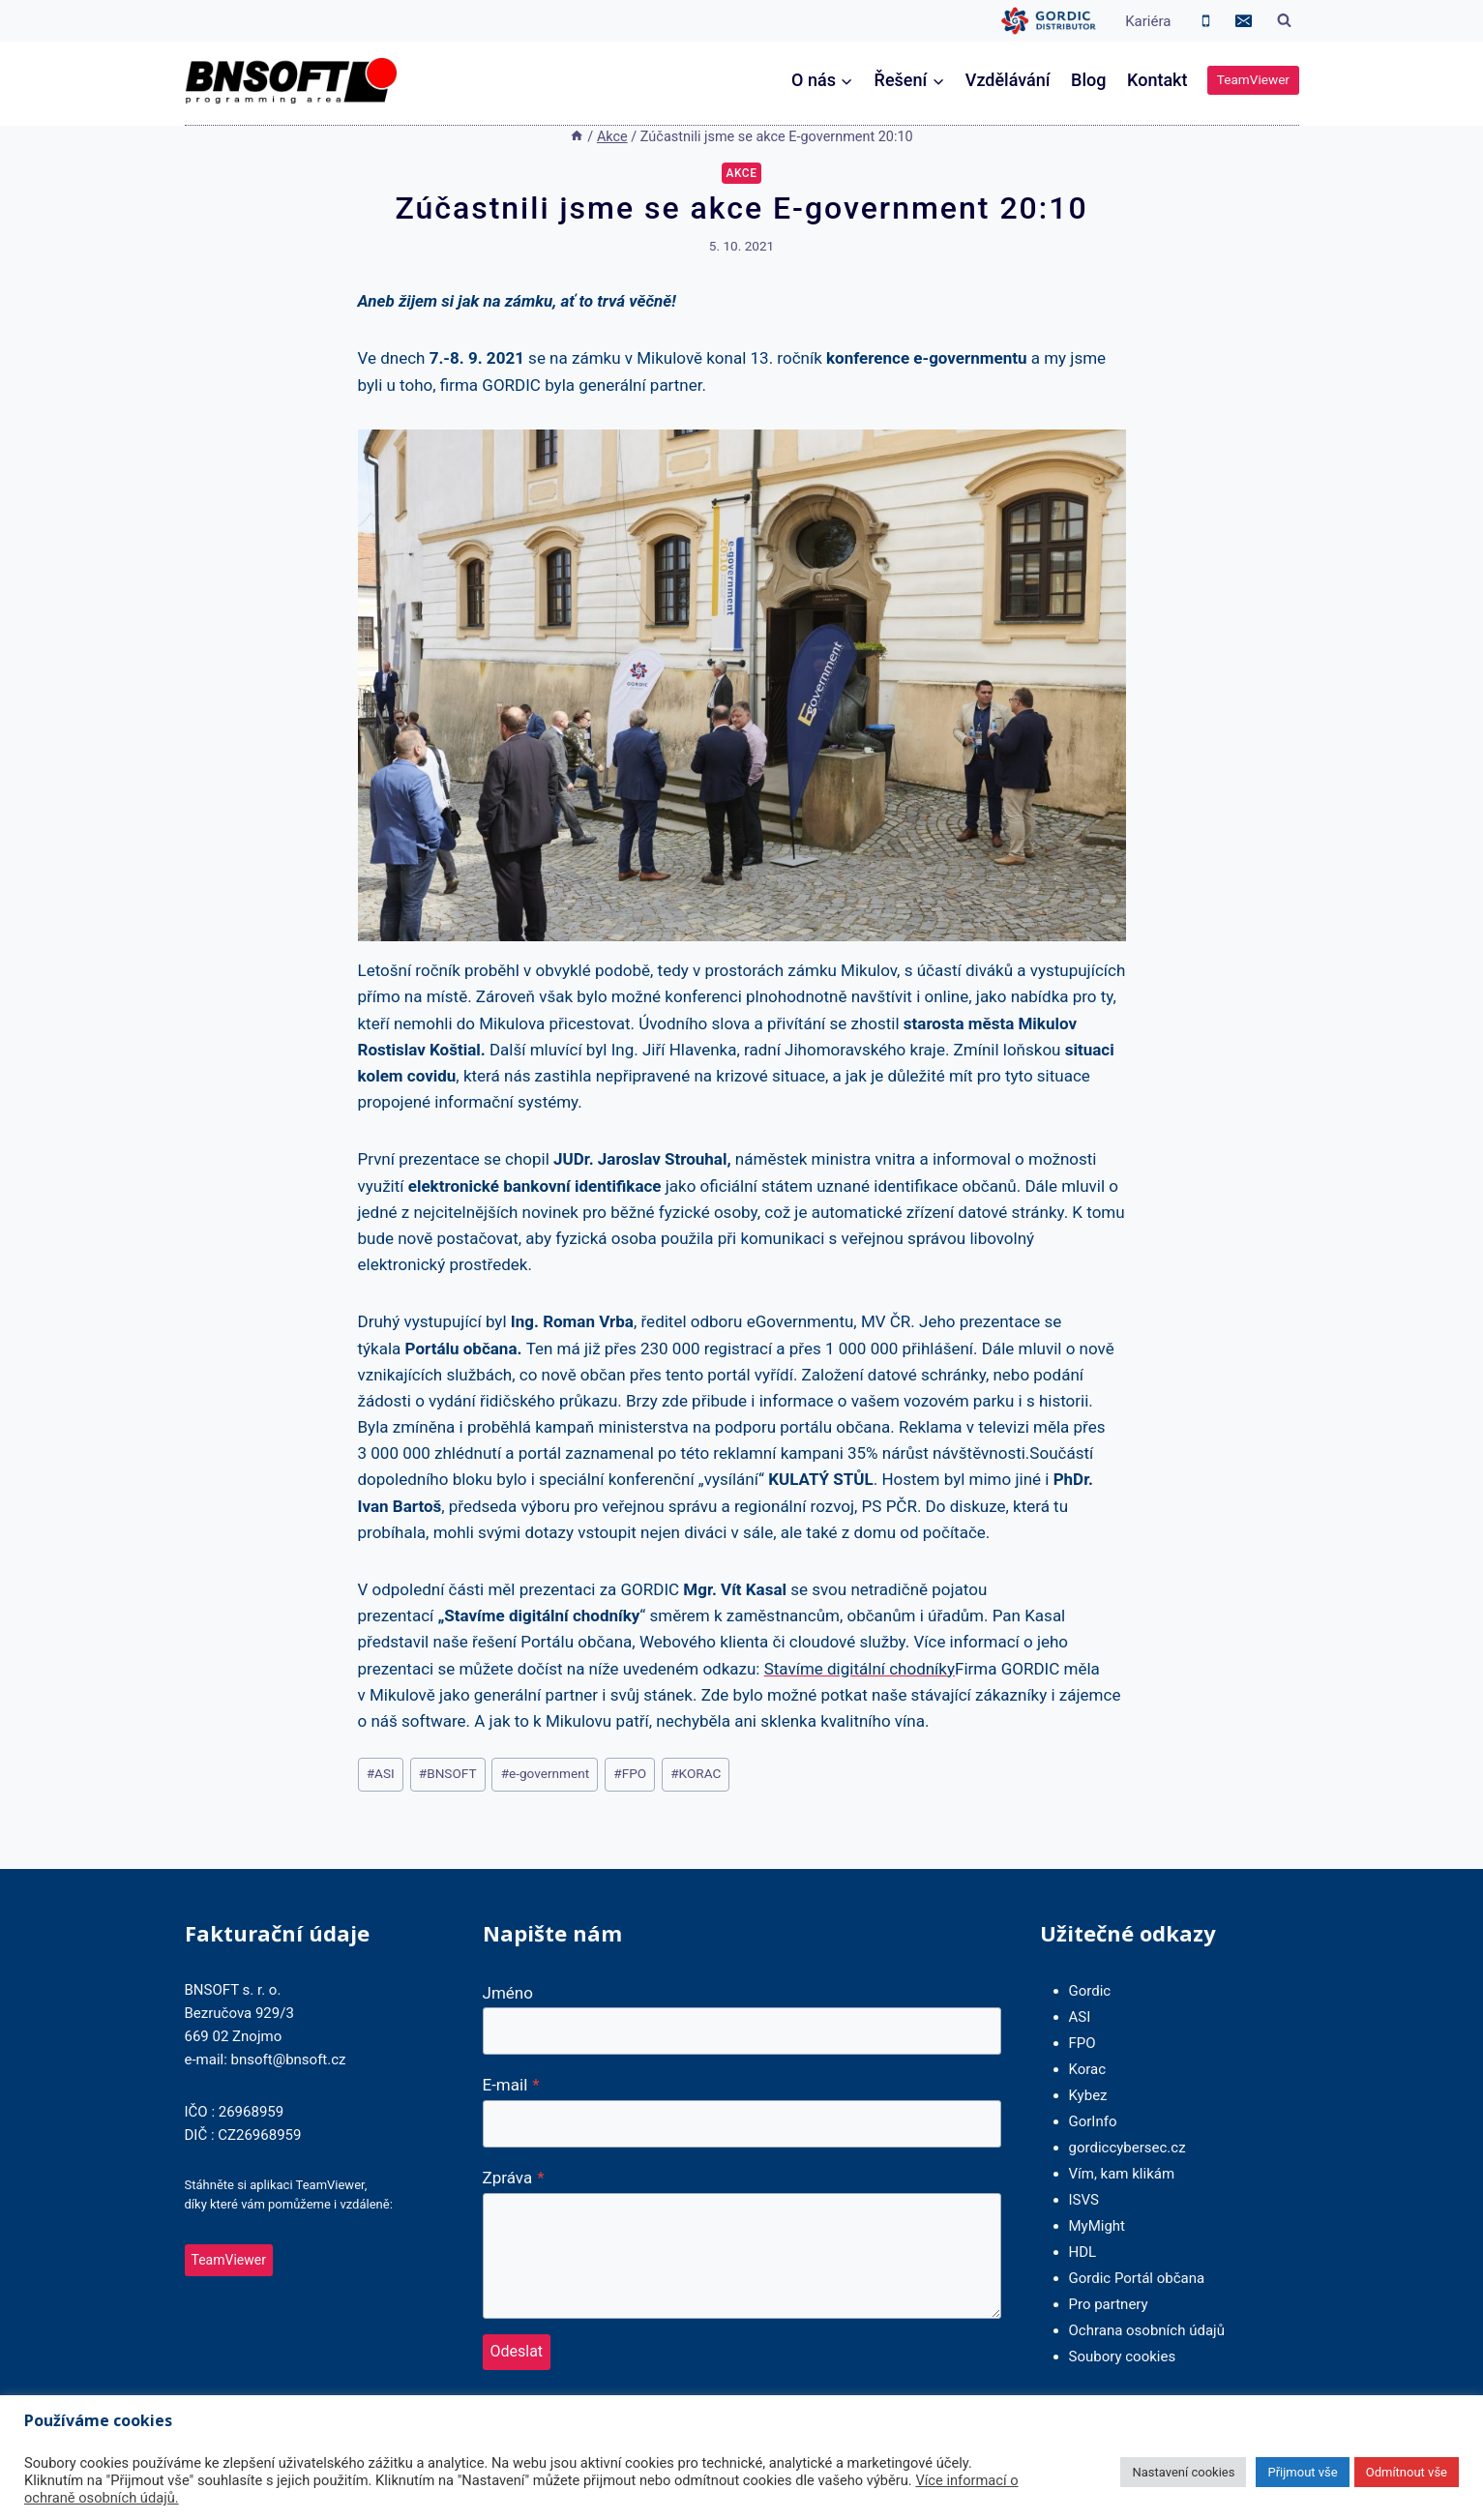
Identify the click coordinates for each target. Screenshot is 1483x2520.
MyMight (1097, 2226)
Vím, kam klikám (1122, 2173)
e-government (545, 1773)
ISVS (1084, 2200)
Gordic (1090, 1991)
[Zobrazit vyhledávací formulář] (1284, 21)
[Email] (1244, 21)
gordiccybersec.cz (1127, 2147)
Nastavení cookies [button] (1183, 2472)
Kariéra (1148, 21)
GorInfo (1093, 2121)
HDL (1083, 2252)
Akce (741, 173)
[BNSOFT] (291, 80)
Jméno (508, 1992)
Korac (1088, 2069)
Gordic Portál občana (1137, 2278)
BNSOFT (448, 1773)
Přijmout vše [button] (1302, 2472)
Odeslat (517, 2351)
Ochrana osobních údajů (1147, 2330)
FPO (629, 1773)
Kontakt (1157, 80)
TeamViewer (1253, 79)
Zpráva (514, 2177)
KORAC (695, 1773)
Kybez (1088, 2095)
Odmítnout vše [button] (1406, 2472)
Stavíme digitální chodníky (859, 1668)
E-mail (511, 2084)
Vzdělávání (1008, 80)
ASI (381, 1773)
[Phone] (1205, 21)
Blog (1088, 80)
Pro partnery (1108, 2304)
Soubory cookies (1122, 2356)
